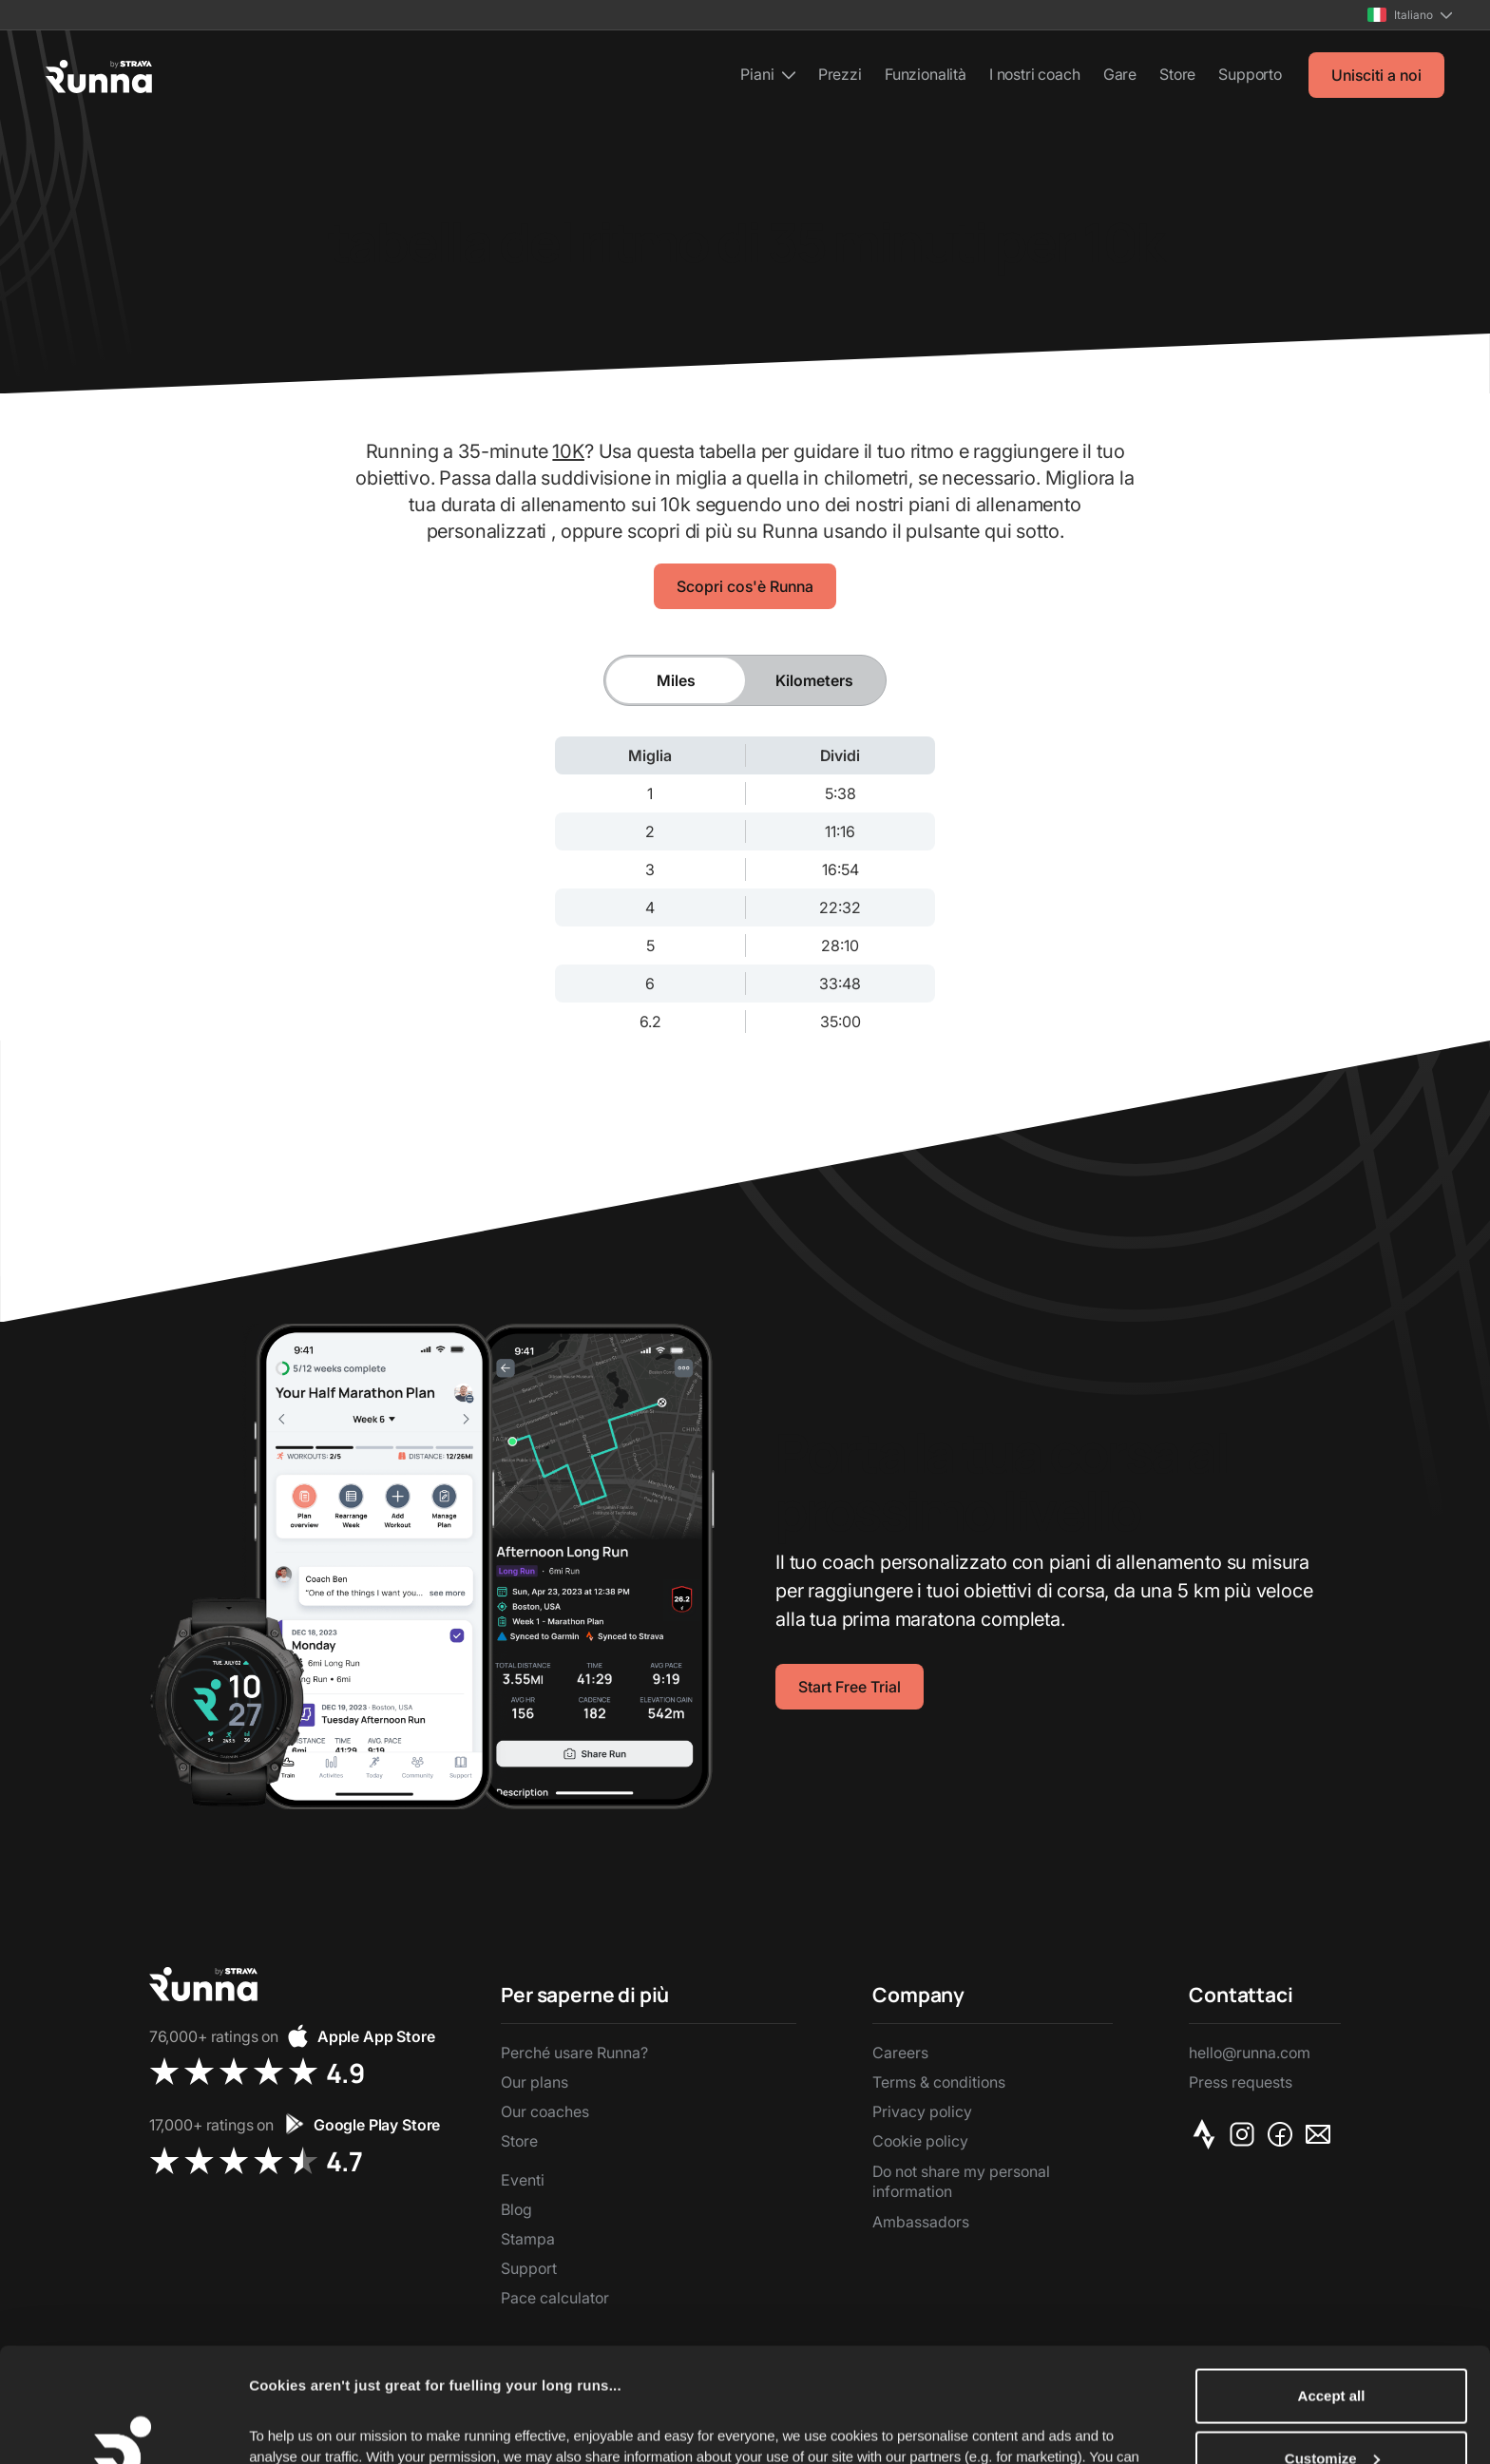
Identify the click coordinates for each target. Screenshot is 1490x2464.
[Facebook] (1284, 2134)
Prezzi (840, 74)
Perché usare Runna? (574, 2052)
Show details (293, 2423)
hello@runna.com (1249, 2052)
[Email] (1322, 2134)
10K (568, 451)
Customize (1332, 2351)
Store (1177, 74)
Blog (516, 2209)
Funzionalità (925, 74)
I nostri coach (1034, 74)
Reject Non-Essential (1331, 2413)
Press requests (1240, 2082)
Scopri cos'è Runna (745, 586)
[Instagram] (1246, 2134)
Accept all (1332, 2289)
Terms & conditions (938, 2082)
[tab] (675, 680)
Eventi (522, 2179)
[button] (1409, 14)
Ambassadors (920, 2221)
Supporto (1250, 74)
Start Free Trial (849, 1686)
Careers (900, 2052)
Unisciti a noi (1376, 75)
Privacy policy (922, 2111)
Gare (1120, 74)
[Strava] (1208, 2134)
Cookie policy (920, 2140)
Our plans (534, 2082)
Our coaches (545, 2111)
